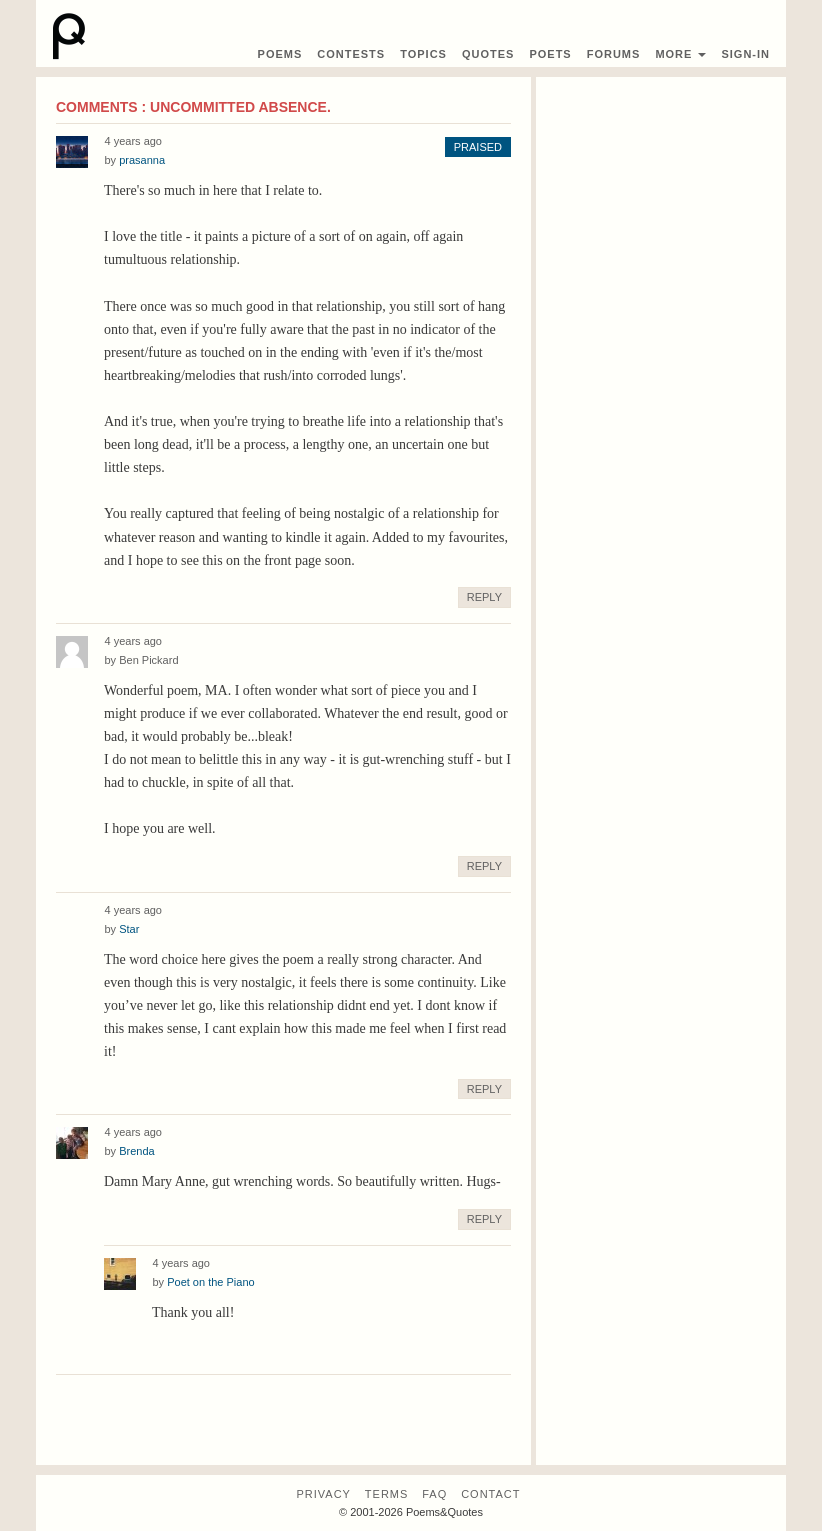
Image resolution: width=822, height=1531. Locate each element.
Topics (423, 54)
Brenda (136, 1151)
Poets (550, 54)
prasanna (142, 160)
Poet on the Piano (210, 1282)
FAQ (434, 1494)
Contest (351, 54)
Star (129, 929)
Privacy (323, 1494)
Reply (484, 597)
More (680, 54)
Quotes (488, 54)
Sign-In (745, 54)
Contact (490, 1494)
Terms (387, 1494)
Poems (280, 54)
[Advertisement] (661, 192)
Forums (614, 54)
